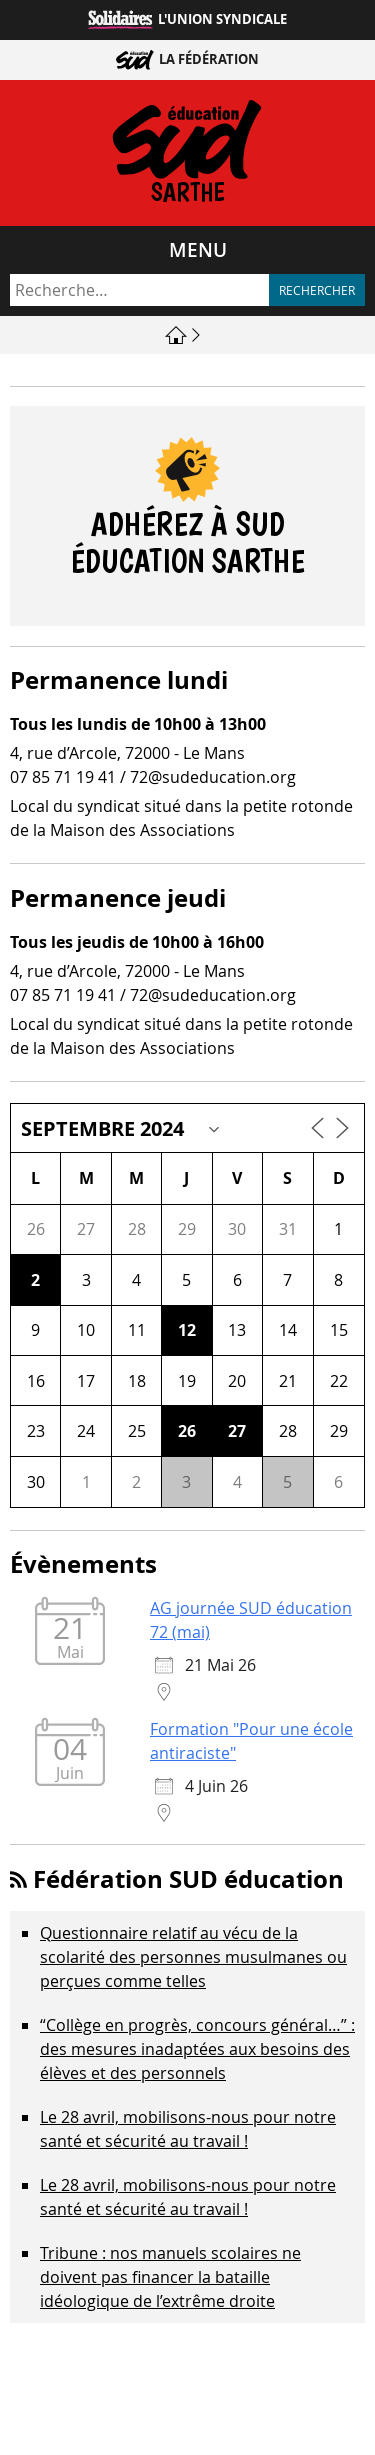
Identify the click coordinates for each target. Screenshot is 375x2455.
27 (237, 1431)
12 (187, 1330)
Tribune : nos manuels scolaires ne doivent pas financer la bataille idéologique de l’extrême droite (170, 2277)
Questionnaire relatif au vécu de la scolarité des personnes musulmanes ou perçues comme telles (193, 1957)
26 (187, 1431)
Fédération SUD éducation (188, 1879)
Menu (198, 250)
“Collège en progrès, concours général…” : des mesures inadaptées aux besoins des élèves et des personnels (197, 2049)
